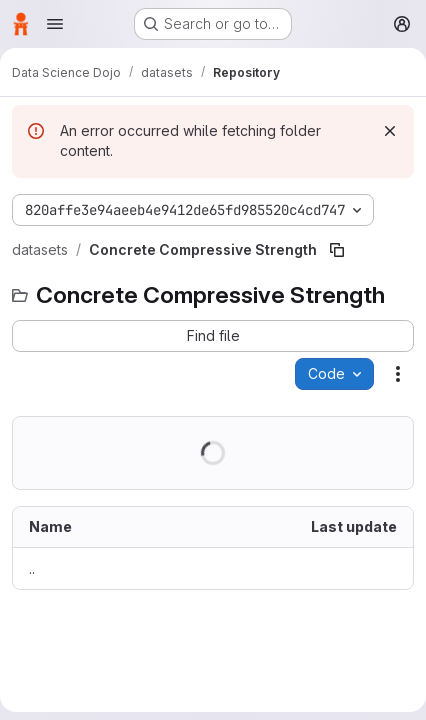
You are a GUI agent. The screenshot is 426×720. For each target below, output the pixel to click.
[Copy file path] (337, 250)
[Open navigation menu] (55, 24)
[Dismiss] (390, 131)
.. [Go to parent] (32, 568)
